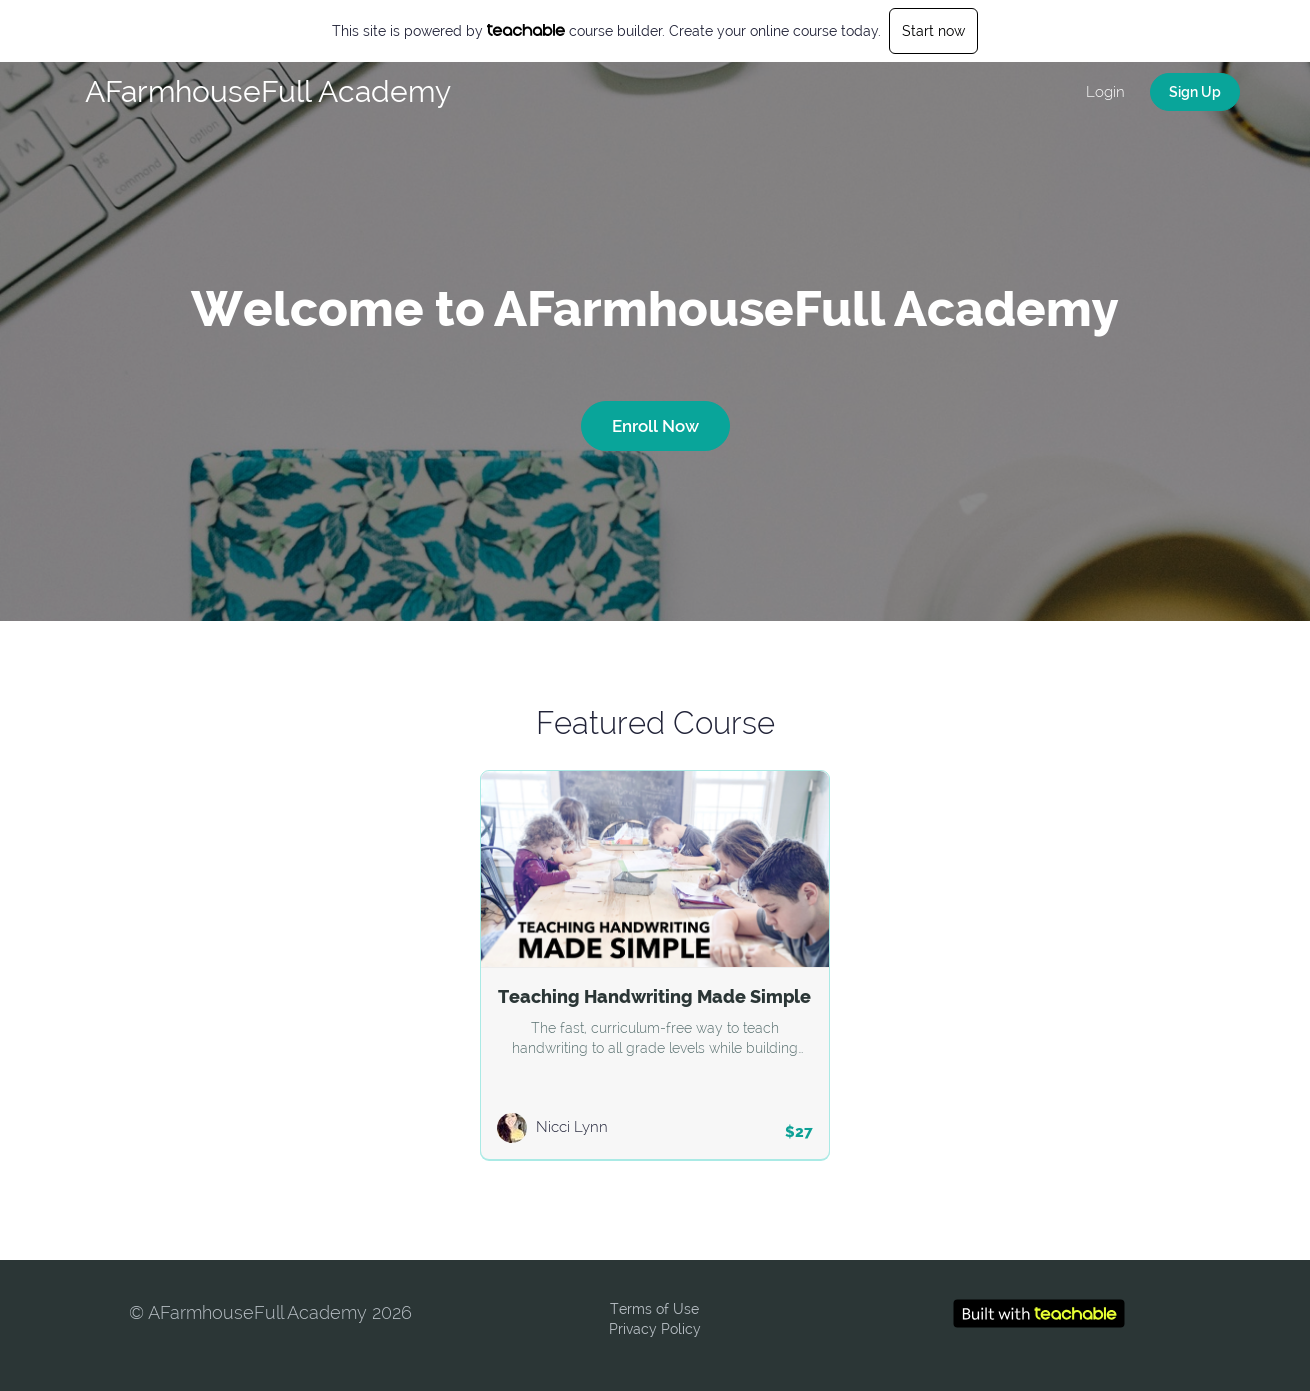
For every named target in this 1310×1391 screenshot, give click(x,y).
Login (1105, 92)
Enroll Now (655, 426)
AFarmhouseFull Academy (268, 91)
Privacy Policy (655, 1329)
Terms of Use (654, 1309)
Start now (933, 31)
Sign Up (1195, 92)
